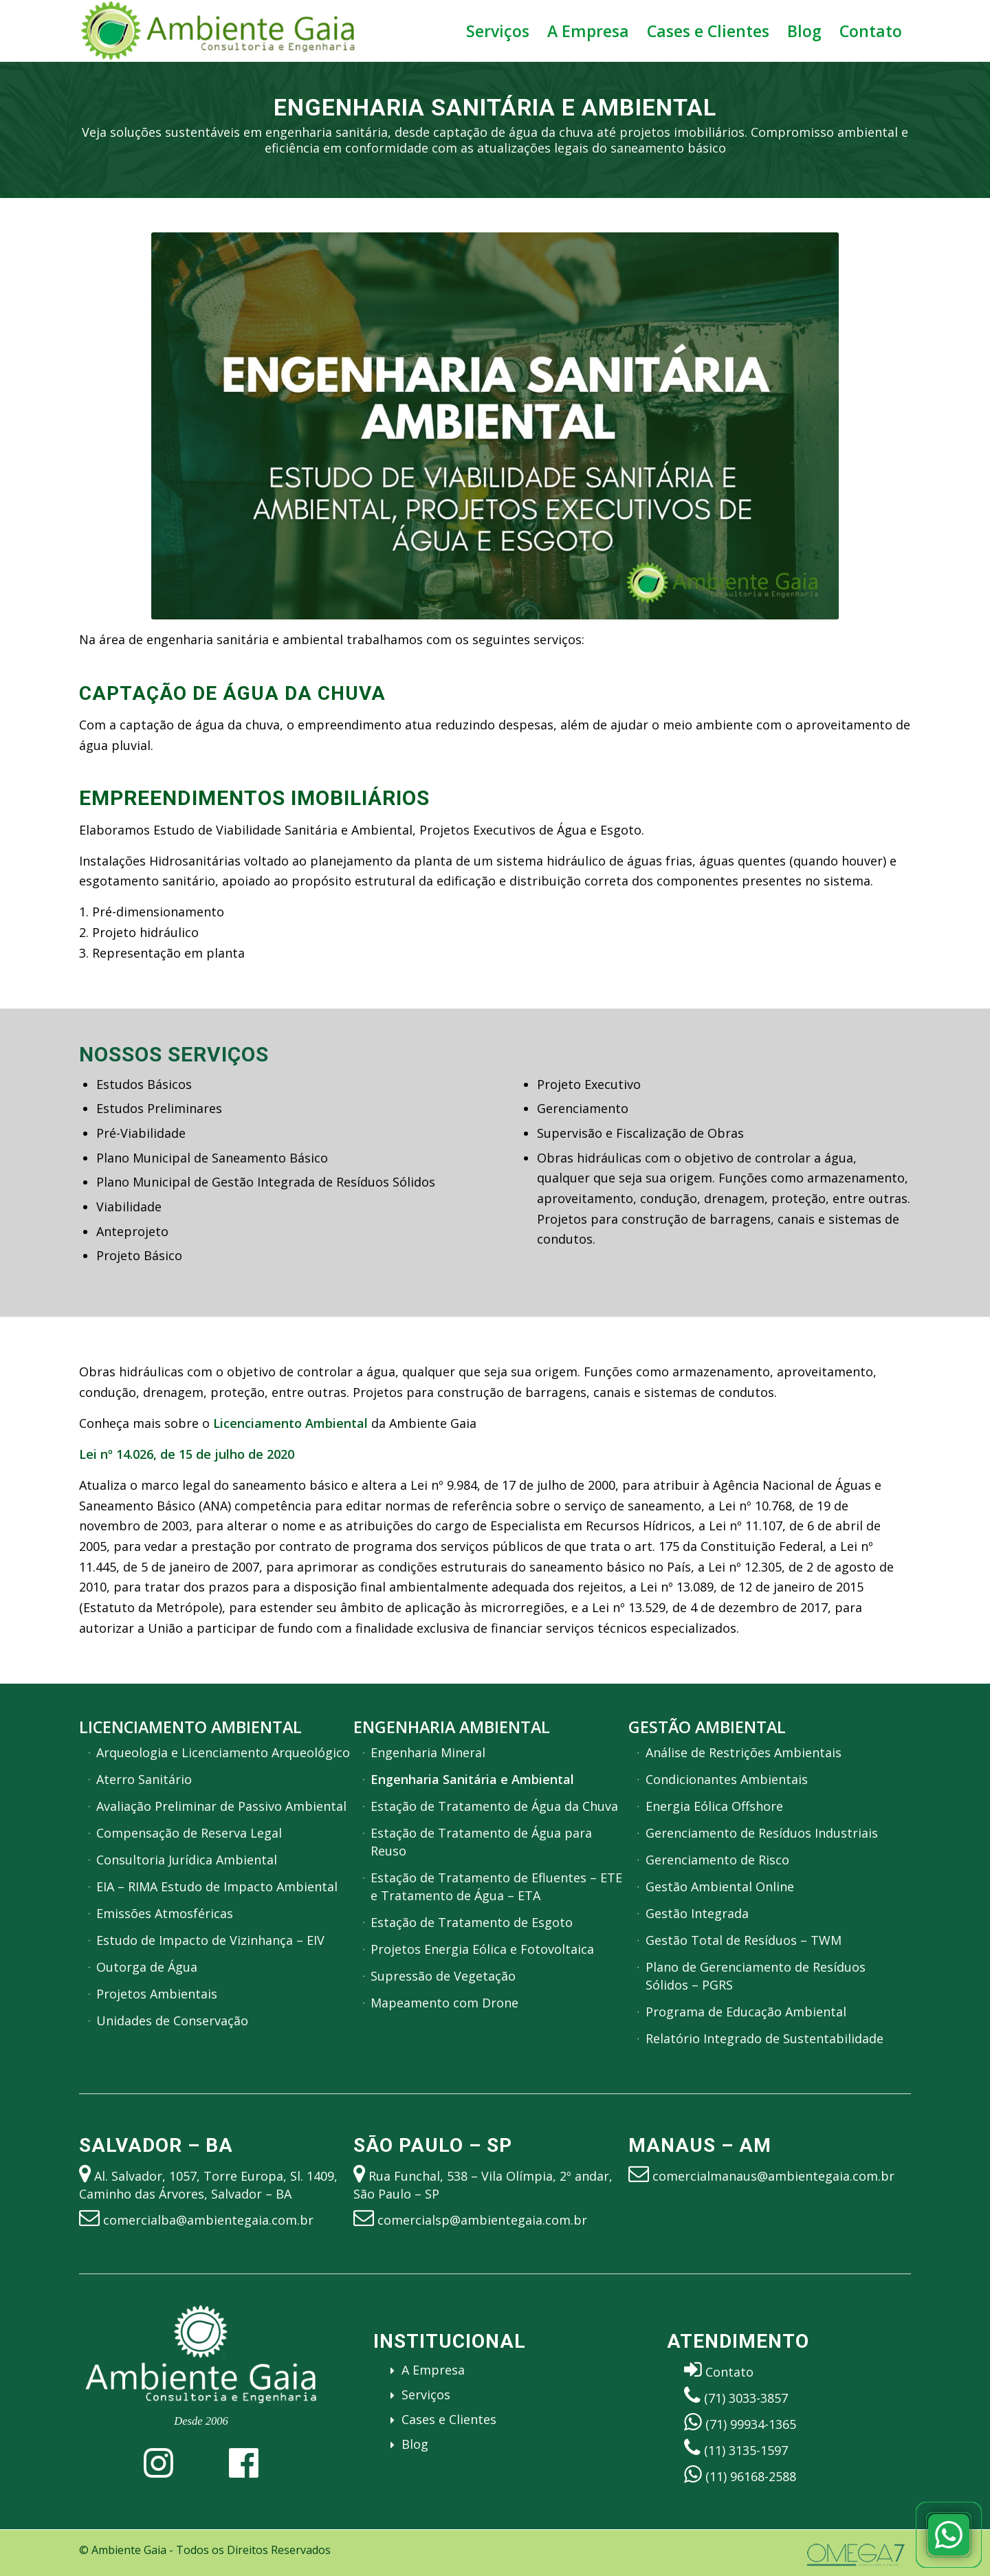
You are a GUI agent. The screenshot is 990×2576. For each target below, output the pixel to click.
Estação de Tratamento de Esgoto (472, 1922)
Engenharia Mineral (428, 1752)
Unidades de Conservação (172, 2020)
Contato (729, 2372)
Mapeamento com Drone (444, 2002)
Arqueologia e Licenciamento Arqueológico (223, 1752)
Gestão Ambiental (707, 1727)
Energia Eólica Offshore (714, 1806)
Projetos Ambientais (156, 1993)
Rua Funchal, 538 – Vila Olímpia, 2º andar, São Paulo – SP (483, 2185)
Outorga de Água (146, 1967)
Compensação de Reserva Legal (189, 1833)
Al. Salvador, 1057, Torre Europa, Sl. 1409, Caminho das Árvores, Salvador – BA (208, 2185)
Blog (415, 2444)
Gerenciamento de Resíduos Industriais (762, 1833)
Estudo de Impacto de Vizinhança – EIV (210, 1940)
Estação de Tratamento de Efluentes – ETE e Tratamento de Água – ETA (496, 1886)
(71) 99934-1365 (750, 2424)
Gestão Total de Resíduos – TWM (744, 1940)
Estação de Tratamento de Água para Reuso (481, 1842)
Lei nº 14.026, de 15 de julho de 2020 (186, 1454)
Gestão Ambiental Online (720, 1886)
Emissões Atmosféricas (164, 1913)
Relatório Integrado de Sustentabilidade (764, 2038)
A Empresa (433, 2370)
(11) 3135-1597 (746, 2450)
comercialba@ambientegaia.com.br (208, 2220)
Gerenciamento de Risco (717, 1859)
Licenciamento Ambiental (190, 1727)
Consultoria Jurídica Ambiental (186, 1859)
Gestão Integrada (697, 1913)
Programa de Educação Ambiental (746, 2011)
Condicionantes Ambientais (727, 1779)
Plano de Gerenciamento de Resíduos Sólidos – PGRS (756, 1976)
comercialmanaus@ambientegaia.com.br (773, 2176)
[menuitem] (497, 31)
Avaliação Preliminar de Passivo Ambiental (221, 1806)
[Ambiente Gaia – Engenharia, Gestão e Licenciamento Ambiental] (218, 31)
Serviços (426, 2394)
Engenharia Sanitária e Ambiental (472, 1779)
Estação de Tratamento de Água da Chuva (494, 1806)
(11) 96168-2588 (750, 2476)
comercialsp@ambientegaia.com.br (482, 2220)
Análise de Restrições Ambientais (744, 1752)
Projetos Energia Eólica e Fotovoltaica (482, 1949)
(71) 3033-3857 (746, 2398)
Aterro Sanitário (144, 1779)
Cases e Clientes (449, 2419)
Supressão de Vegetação (443, 1976)
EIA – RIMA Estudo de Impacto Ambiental (217, 1886)
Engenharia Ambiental (451, 1727)
